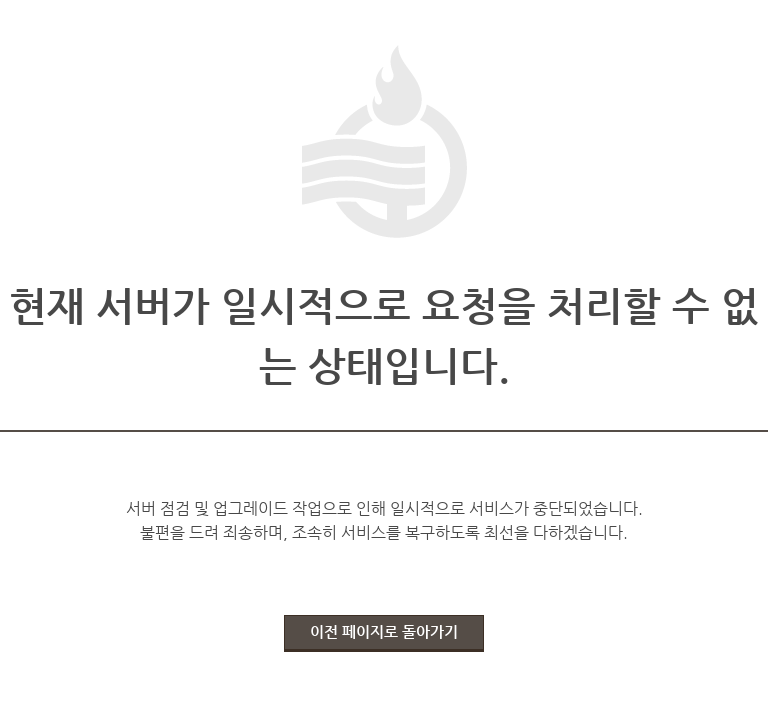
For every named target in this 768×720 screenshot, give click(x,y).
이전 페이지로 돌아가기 (384, 631)
